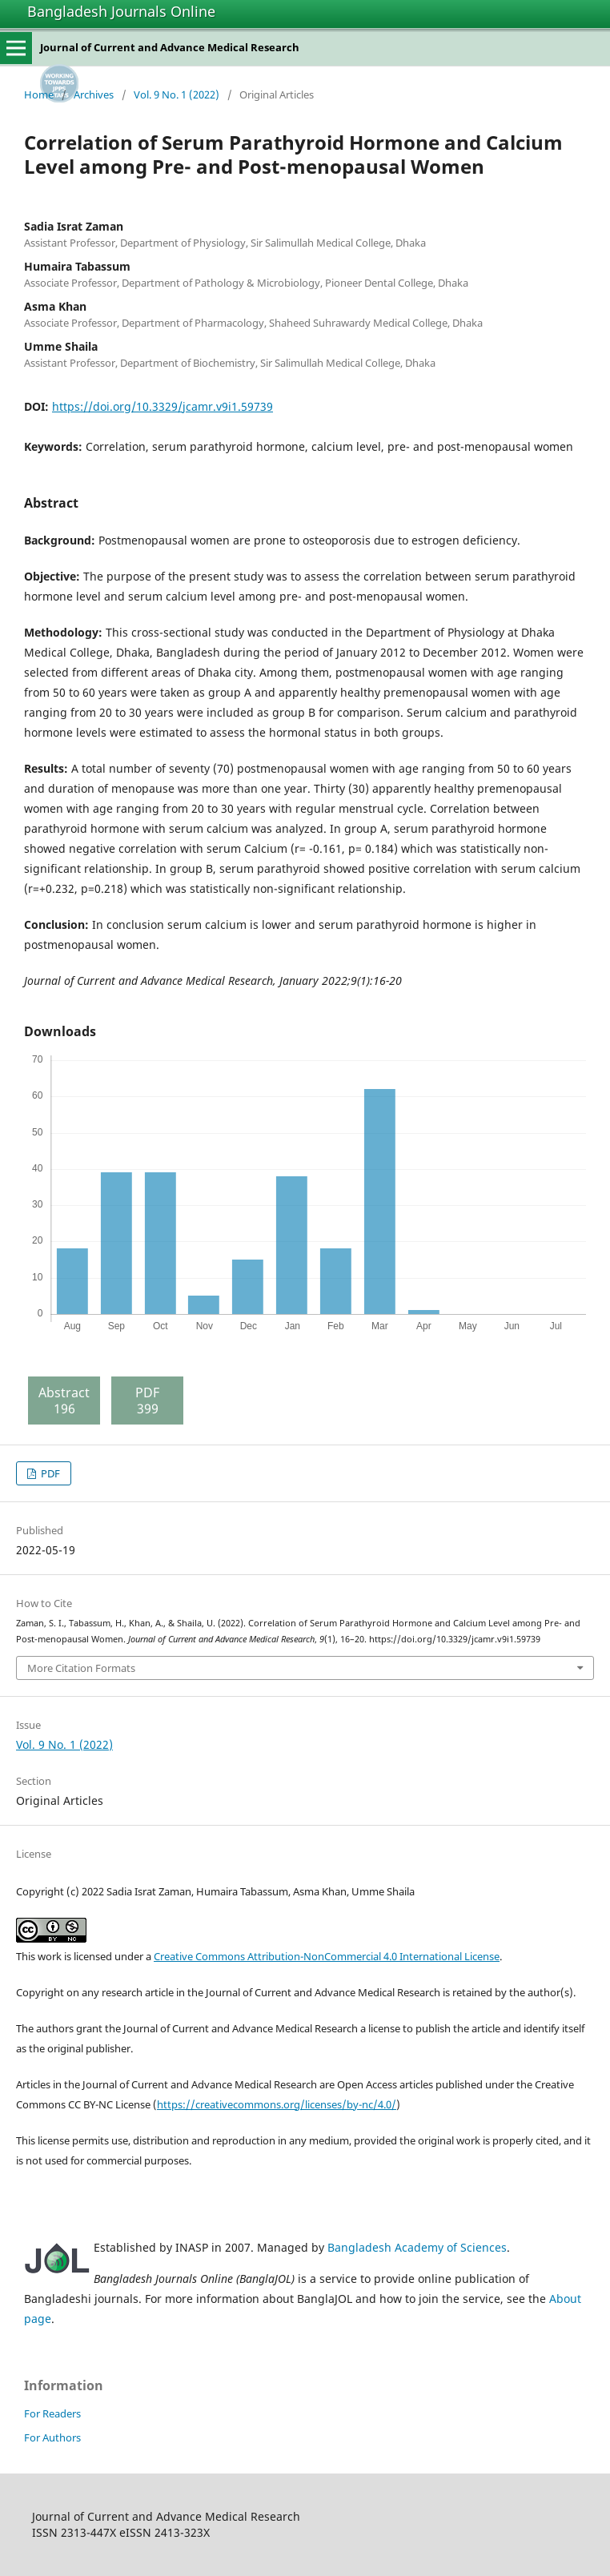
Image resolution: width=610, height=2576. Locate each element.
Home (39, 94)
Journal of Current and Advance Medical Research (169, 47)
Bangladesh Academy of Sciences (417, 2247)
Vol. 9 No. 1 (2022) (176, 94)
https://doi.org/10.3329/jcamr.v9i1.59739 (162, 406)
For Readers (52, 2413)
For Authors (52, 2437)
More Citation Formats (81, 1668)
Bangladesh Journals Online (121, 11)
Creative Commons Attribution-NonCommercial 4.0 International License (327, 1956)
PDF (49, 1473)
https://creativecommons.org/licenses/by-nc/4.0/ (276, 2104)
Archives (94, 94)
